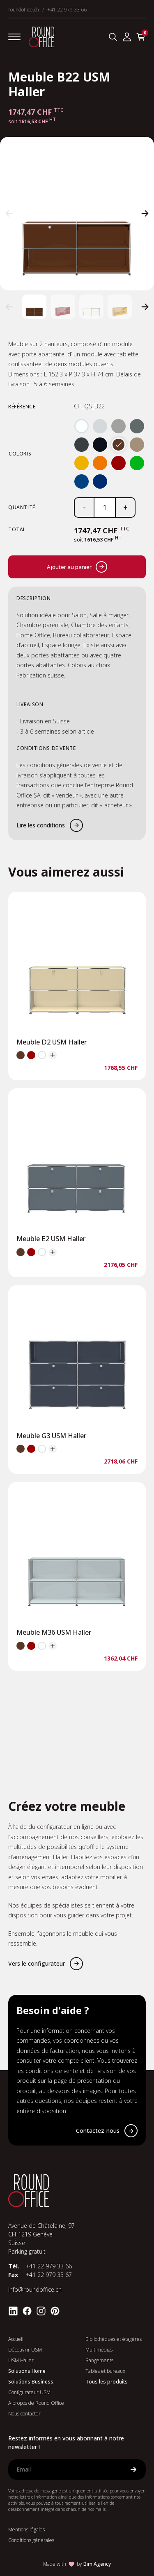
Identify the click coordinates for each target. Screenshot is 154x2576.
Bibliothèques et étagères (113, 2339)
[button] (9, 213)
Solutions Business (30, 2381)
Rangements (99, 2360)
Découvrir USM (25, 2349)
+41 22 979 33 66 (67, 9)
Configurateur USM (29, 2392)
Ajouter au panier (77, 567)
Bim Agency (97, 2563)
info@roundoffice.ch (35, 2289)
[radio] (81, 426)
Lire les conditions (40, 825)
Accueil (15, 2339)
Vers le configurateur (36, 1963)
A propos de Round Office (36, 2402)
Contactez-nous (98, 2130)
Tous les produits (106, 2381)
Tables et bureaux (105, 2371)
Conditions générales (31, 2540)
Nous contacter (24, 2413)
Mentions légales (26, 2529)
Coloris (20, 453)
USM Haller (21, 2360)
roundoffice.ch (23, 9)
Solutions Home (27, 2371)
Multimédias (99, 2349)
